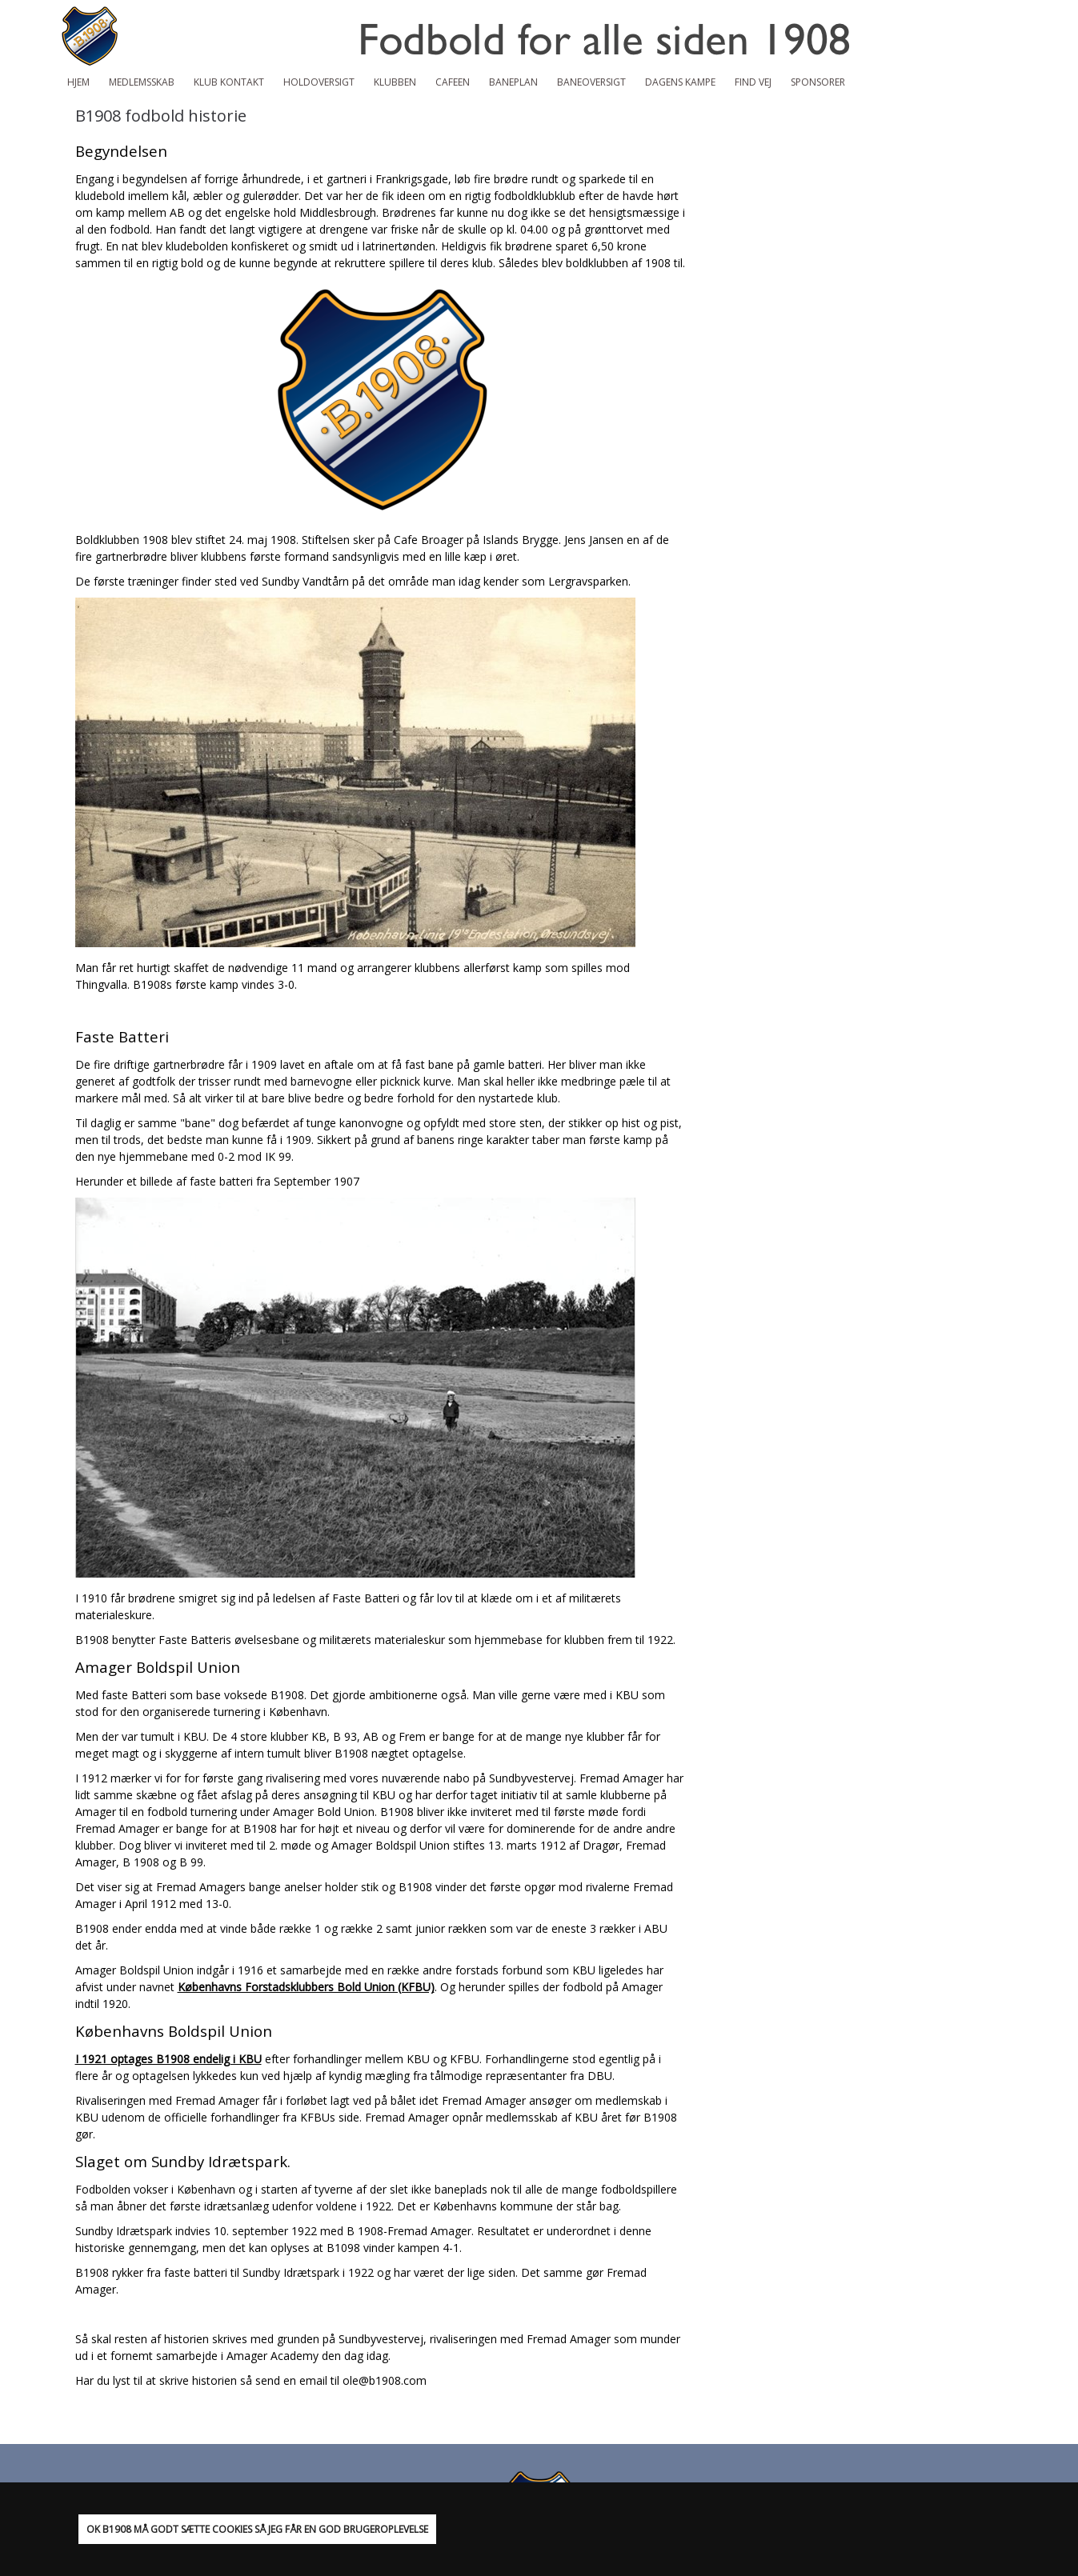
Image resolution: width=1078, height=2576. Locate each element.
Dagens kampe (680, 82)
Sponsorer (818, 82)
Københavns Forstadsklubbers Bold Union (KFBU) (306, 1986)
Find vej (753, 82)
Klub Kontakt (229, 82)
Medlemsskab (141, 82)
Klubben (395, 82)
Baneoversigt (591, 82)
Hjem (78, 82)
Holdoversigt (319, 82)
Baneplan (513, 82)
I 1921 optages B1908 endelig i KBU (168, 2058)
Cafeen (452, 82)
